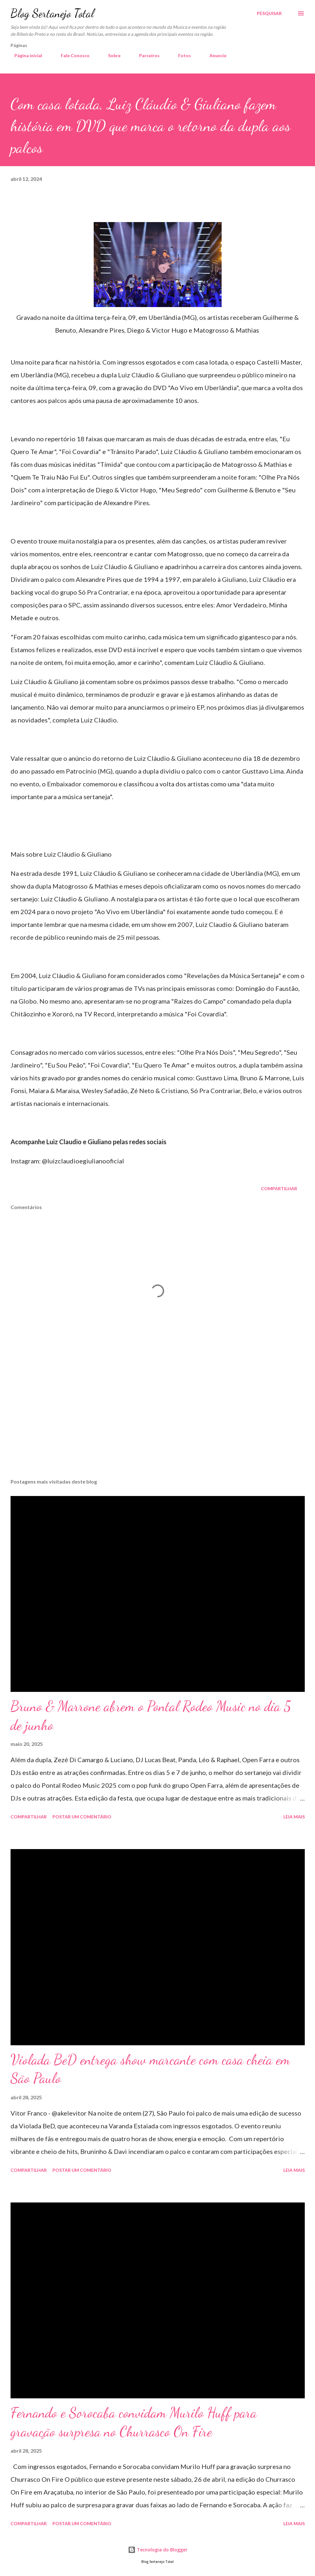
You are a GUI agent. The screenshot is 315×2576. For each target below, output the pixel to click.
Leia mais (294, 1816)
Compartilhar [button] (279, 1188)
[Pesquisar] (269, 13)
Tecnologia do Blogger (157, 2550)
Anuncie (214, 55)
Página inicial (24, 55)
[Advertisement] (158, 1423)
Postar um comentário (81, 1816)
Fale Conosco (71, 55)
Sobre (110, 55)
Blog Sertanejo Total (52, 13)
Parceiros (145, 55)
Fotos (180, 55)
